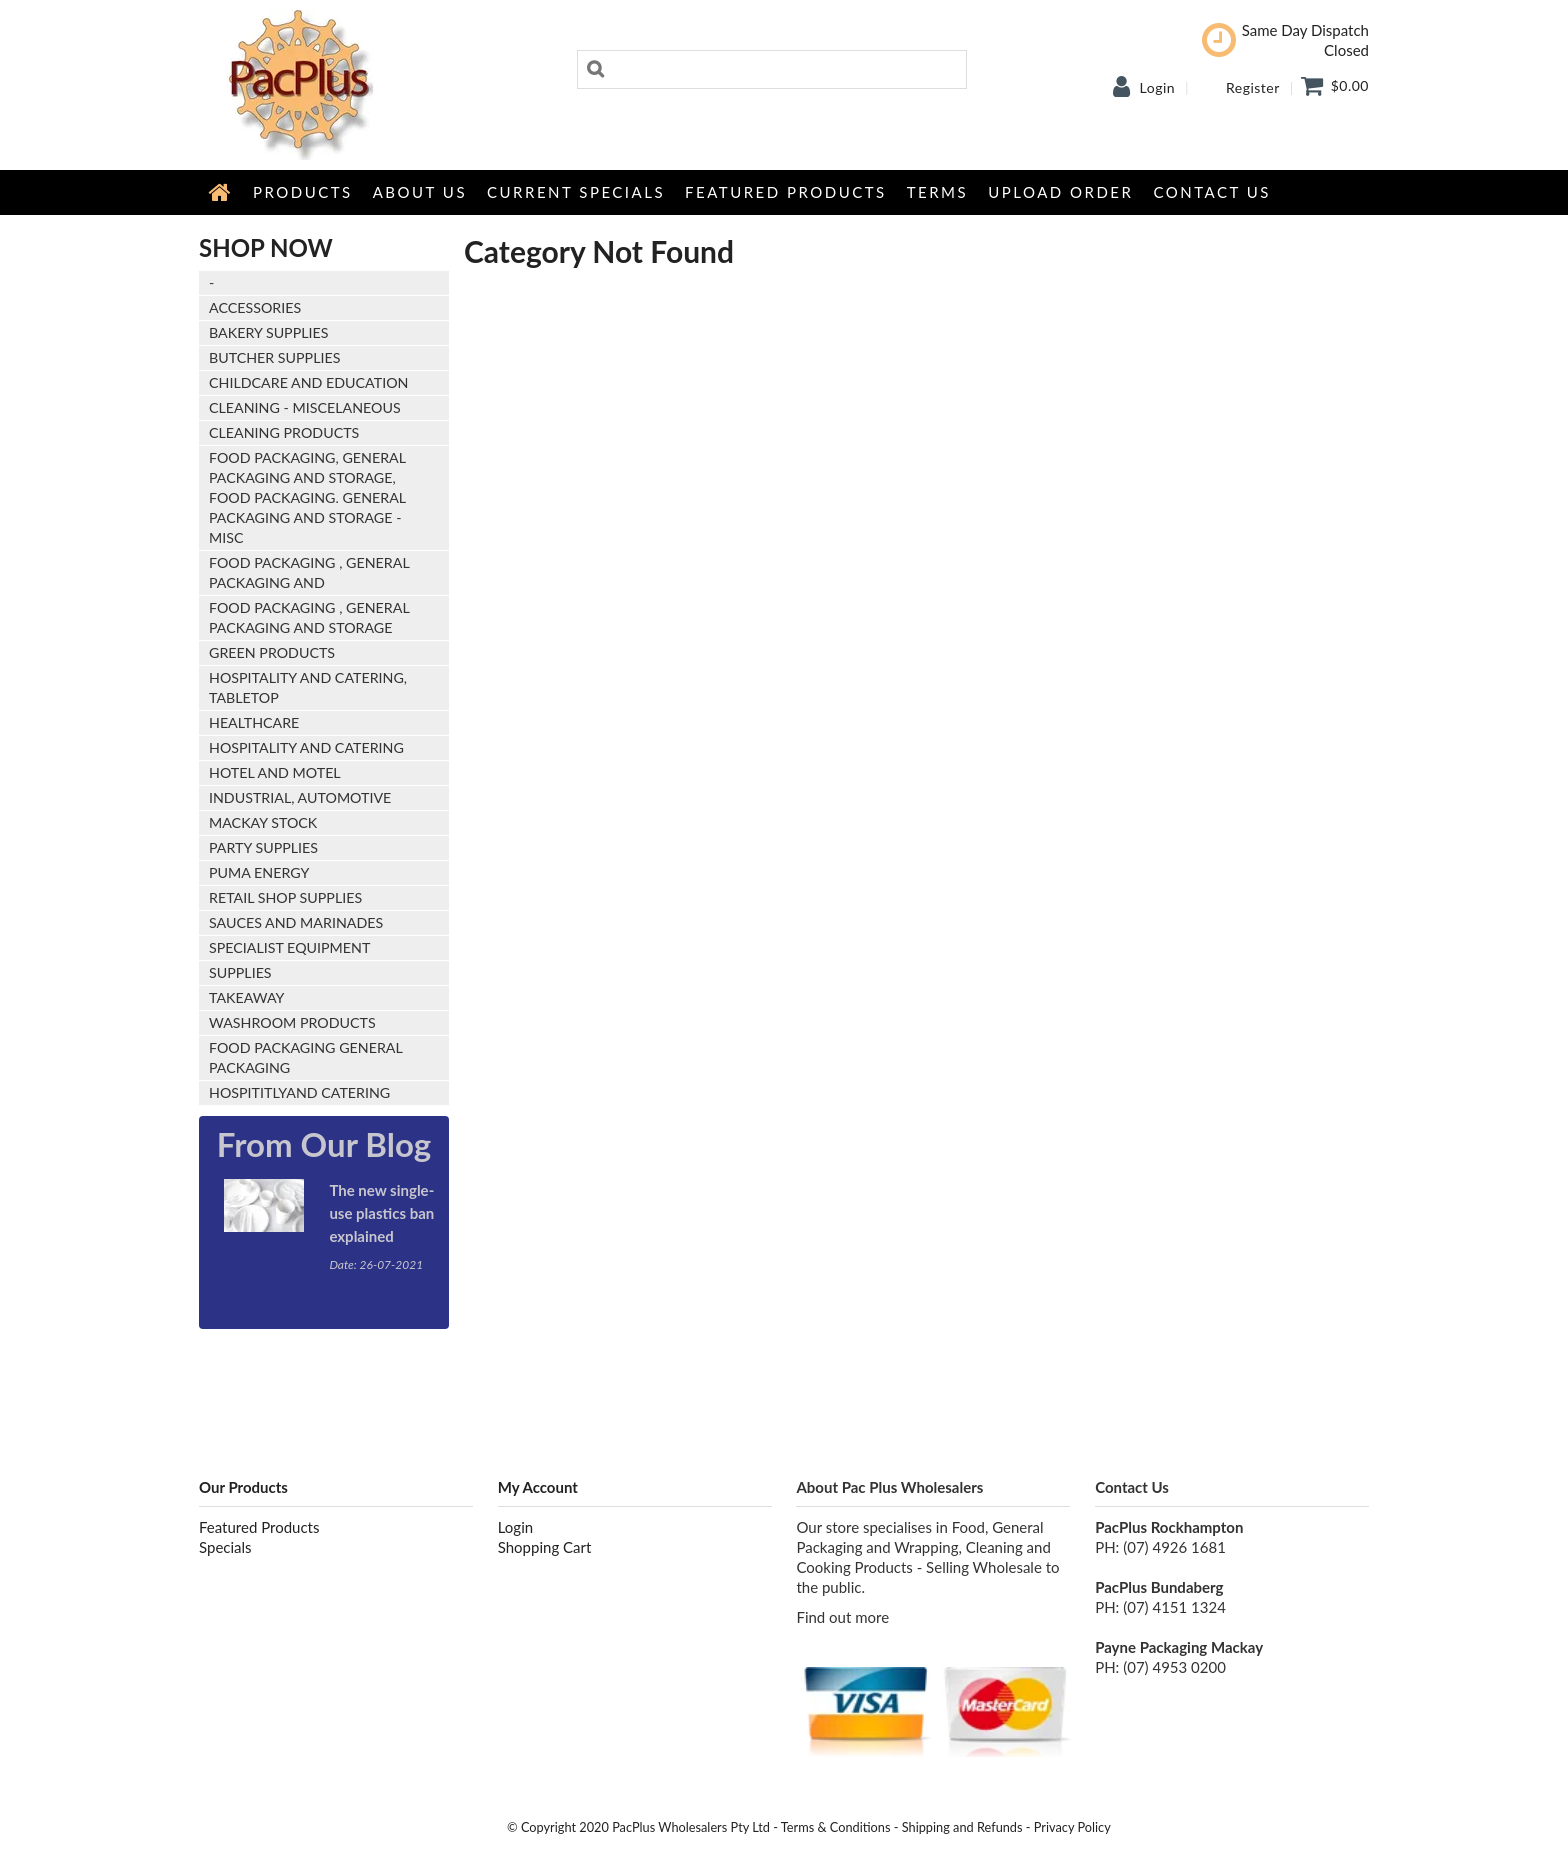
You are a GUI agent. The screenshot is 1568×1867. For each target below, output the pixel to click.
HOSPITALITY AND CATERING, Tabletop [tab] (308, 687)
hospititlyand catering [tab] (299, 1092)
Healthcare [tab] (254, 722)
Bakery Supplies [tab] (269, 332)
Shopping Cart (545, 1547)
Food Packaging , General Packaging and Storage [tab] (309, 617)
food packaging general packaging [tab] (306, 1057)
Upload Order (1060, 192)
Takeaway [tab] (246, 997)
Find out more (842, 1617)
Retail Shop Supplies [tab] (285, 897)
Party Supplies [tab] (263, 847)
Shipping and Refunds (962, 1827)
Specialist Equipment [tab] (289, 947)
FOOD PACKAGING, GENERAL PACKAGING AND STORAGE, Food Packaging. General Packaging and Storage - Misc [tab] (307, 497)
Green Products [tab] (272, 652)
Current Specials (576, 192)
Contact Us (1211, 192)
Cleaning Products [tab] (284, 432)
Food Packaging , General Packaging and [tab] (309, 572)
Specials (225, 1547)
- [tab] (211, 282)
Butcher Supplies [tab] (274, 357)
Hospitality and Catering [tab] (306, 747)
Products (303, 192)
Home (221, 192)
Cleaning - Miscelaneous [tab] (305, 407)
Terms (937, 192)
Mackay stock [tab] (263, 822)
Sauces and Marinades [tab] (296, 922)
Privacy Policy (1072, 1827)
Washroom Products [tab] (292, 1022)
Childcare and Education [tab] (308, 382)
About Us (420, 192)
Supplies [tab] (240, 972)
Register (1253, 88)
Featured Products (786, 192)
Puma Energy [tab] (259, 872)
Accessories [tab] (255, 307)
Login (1158, 88)
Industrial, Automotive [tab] (300, 797)
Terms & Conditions (836, 1827)
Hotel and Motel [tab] (275, 772)
